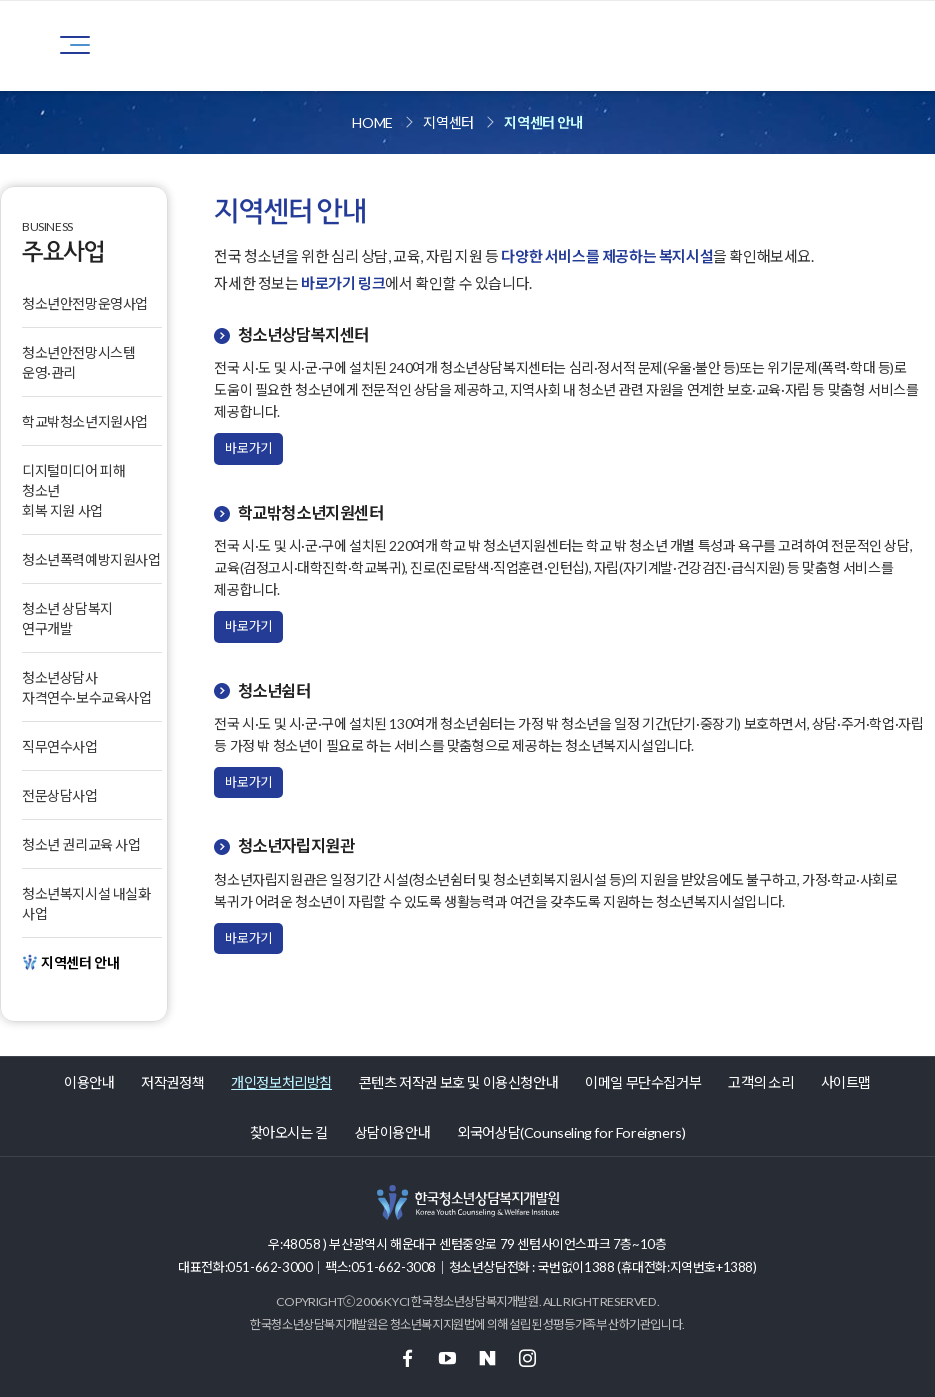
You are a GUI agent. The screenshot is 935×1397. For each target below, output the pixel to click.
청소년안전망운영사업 (85, 303)
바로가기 (248, 448)
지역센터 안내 (543, 122)
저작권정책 (172, 1082)
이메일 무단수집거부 (643, 1082)
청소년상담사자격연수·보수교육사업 (87, 687)
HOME (372, 122)
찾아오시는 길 (289, 1132)
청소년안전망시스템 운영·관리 (78, 362)
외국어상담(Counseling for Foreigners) (571, 1132)
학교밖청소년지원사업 (85, 421)
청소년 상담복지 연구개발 (67, 618)
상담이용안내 (393, 1132)
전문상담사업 (60, 795)
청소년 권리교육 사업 (81, 844)
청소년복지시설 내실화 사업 (86, 903)
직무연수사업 (60, 746)
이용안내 (89, 1082)
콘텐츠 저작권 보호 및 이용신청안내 (458, 1082)
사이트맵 (846, 1082)
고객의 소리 (761, 1082)
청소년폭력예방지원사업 (91, 559)
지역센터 (448, 122)
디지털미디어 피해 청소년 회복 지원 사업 (73, 490)
